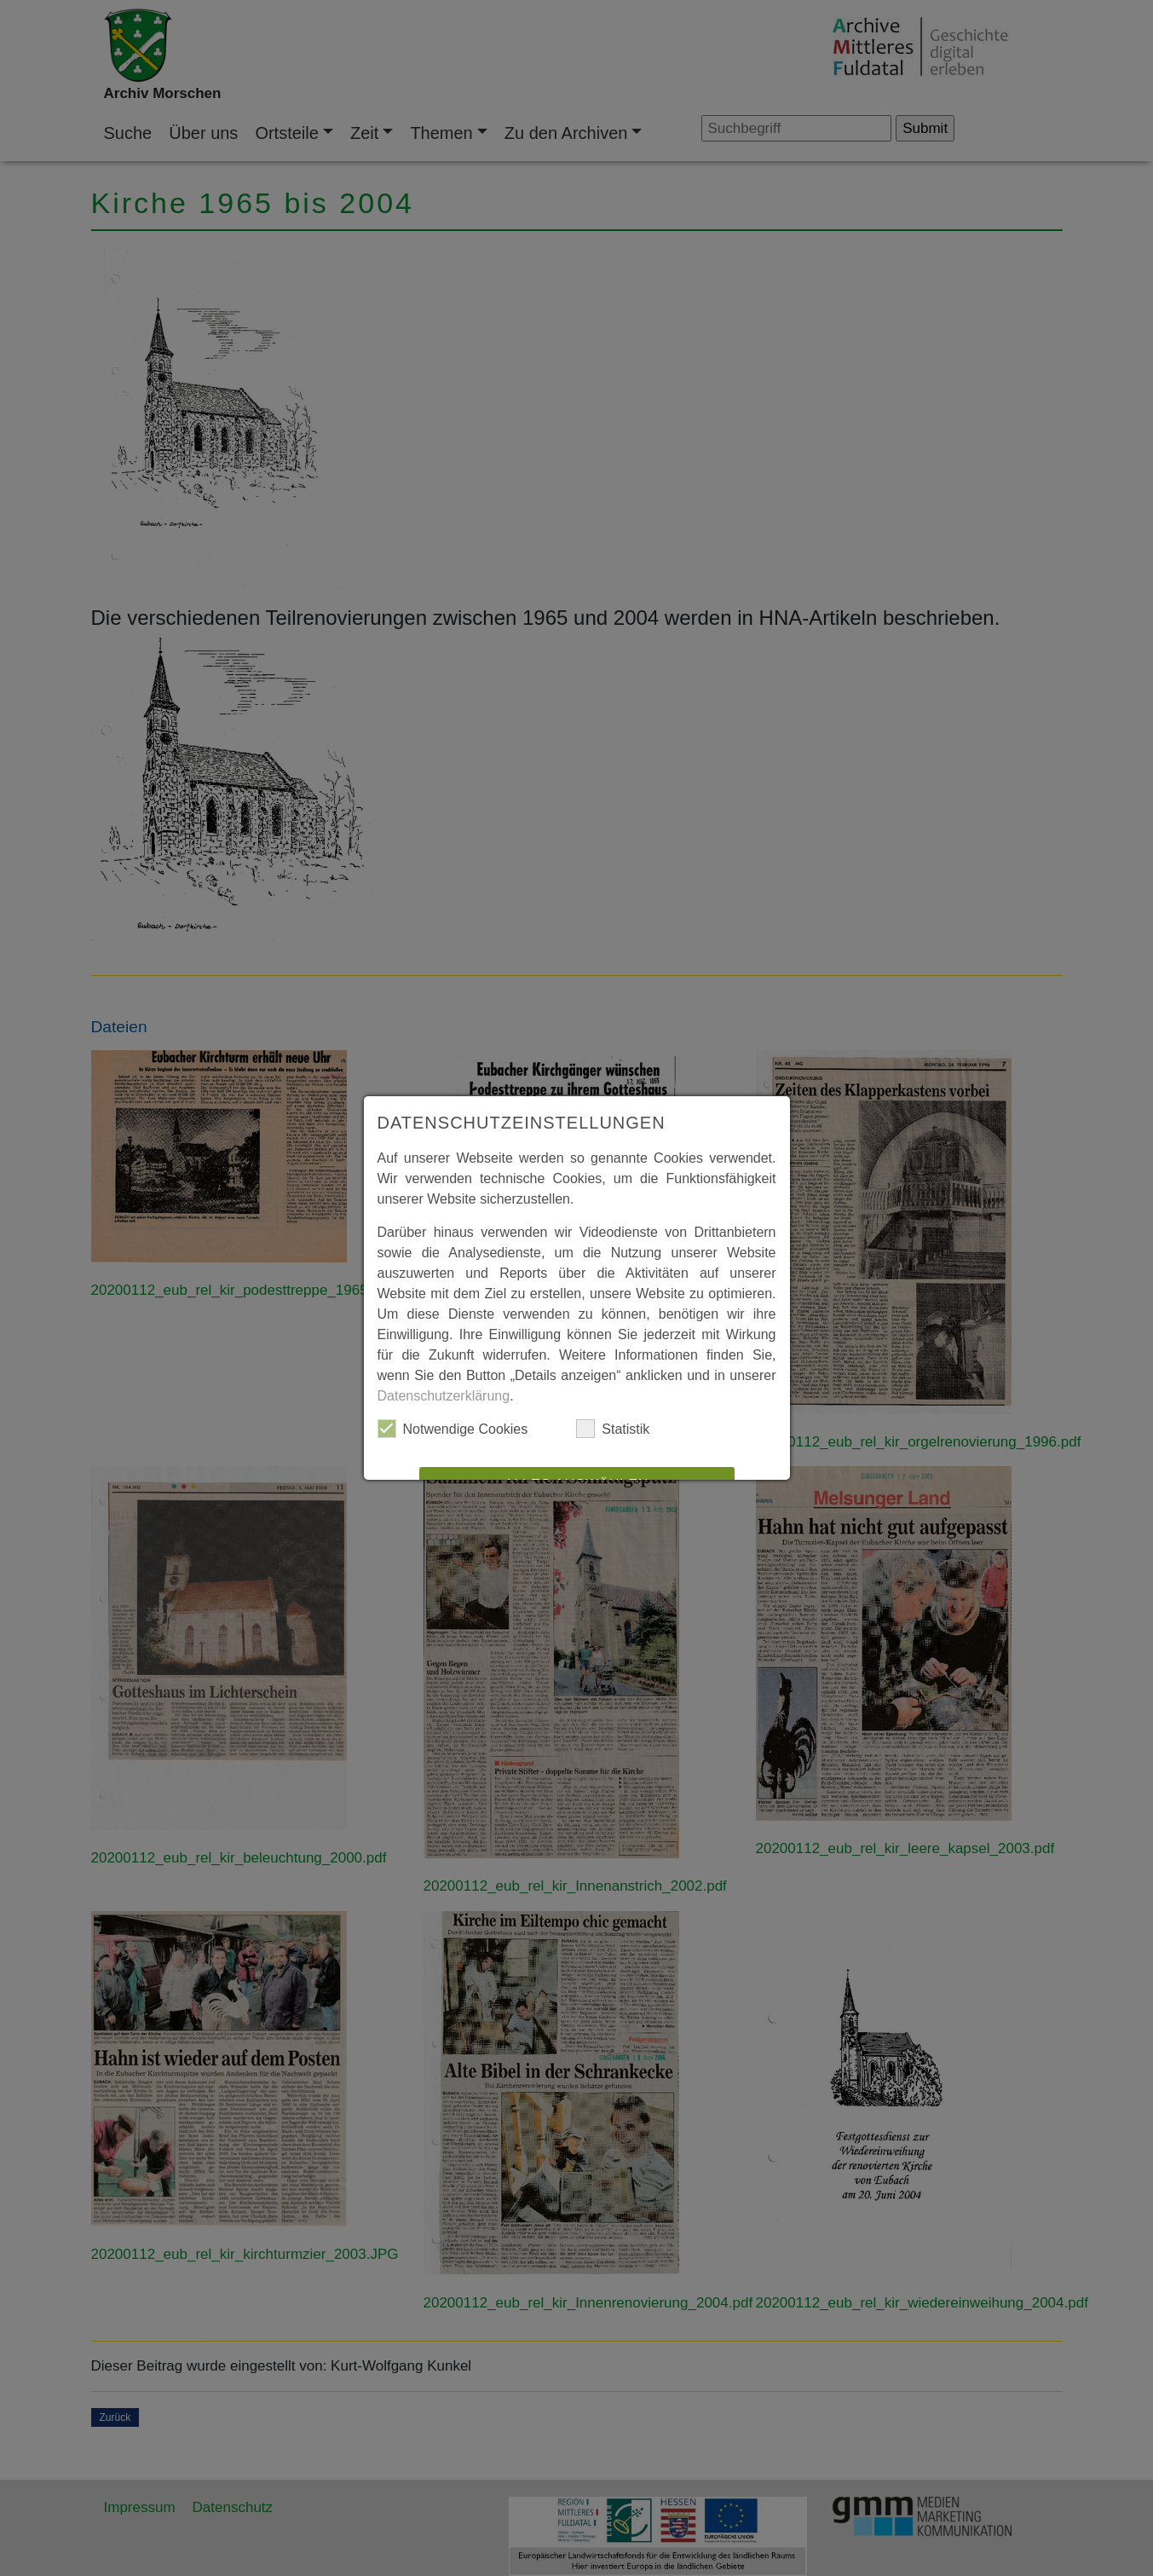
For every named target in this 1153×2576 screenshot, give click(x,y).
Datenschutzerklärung (444, 1396)
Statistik (612, 1428)
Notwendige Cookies (453, 1428)
